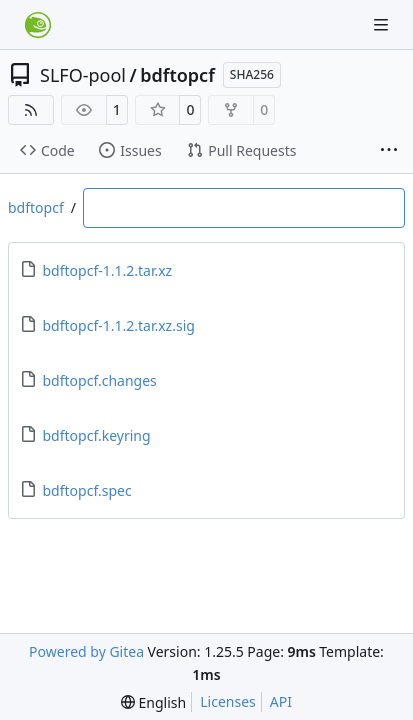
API (281, 701)
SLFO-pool (83, 75)
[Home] (38, 25)
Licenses (228, 701)
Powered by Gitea (86, 651)
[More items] (389, 151)
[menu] (153, 702)
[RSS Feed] (31, 110)
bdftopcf (177, 75)
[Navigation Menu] (383, 24)
